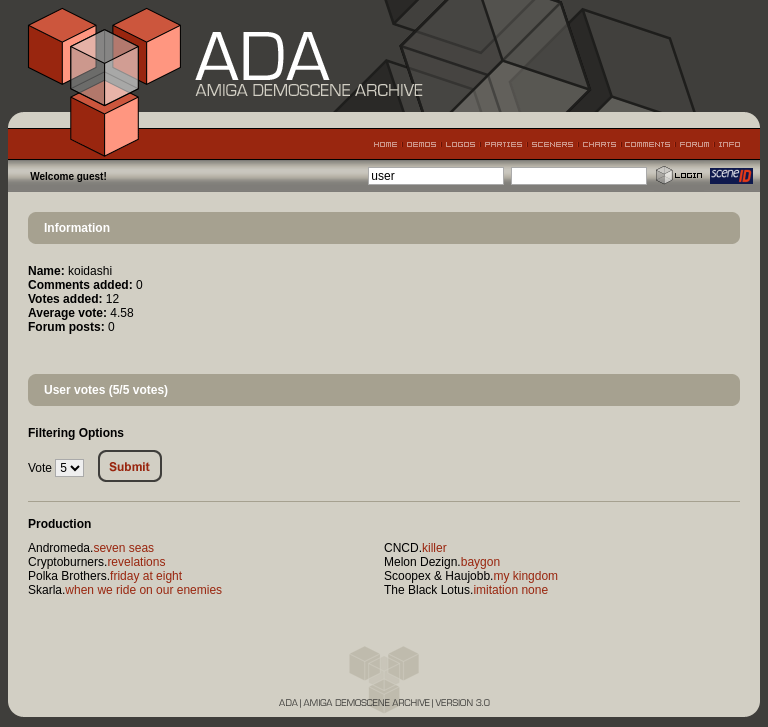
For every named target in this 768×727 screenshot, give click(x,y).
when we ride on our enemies (143, 590)
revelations (136, 562)
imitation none (510, 590)
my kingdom (525, 576)
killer (434, 548)
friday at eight (146, 576)
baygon (480, 562)
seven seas (123, 548)
